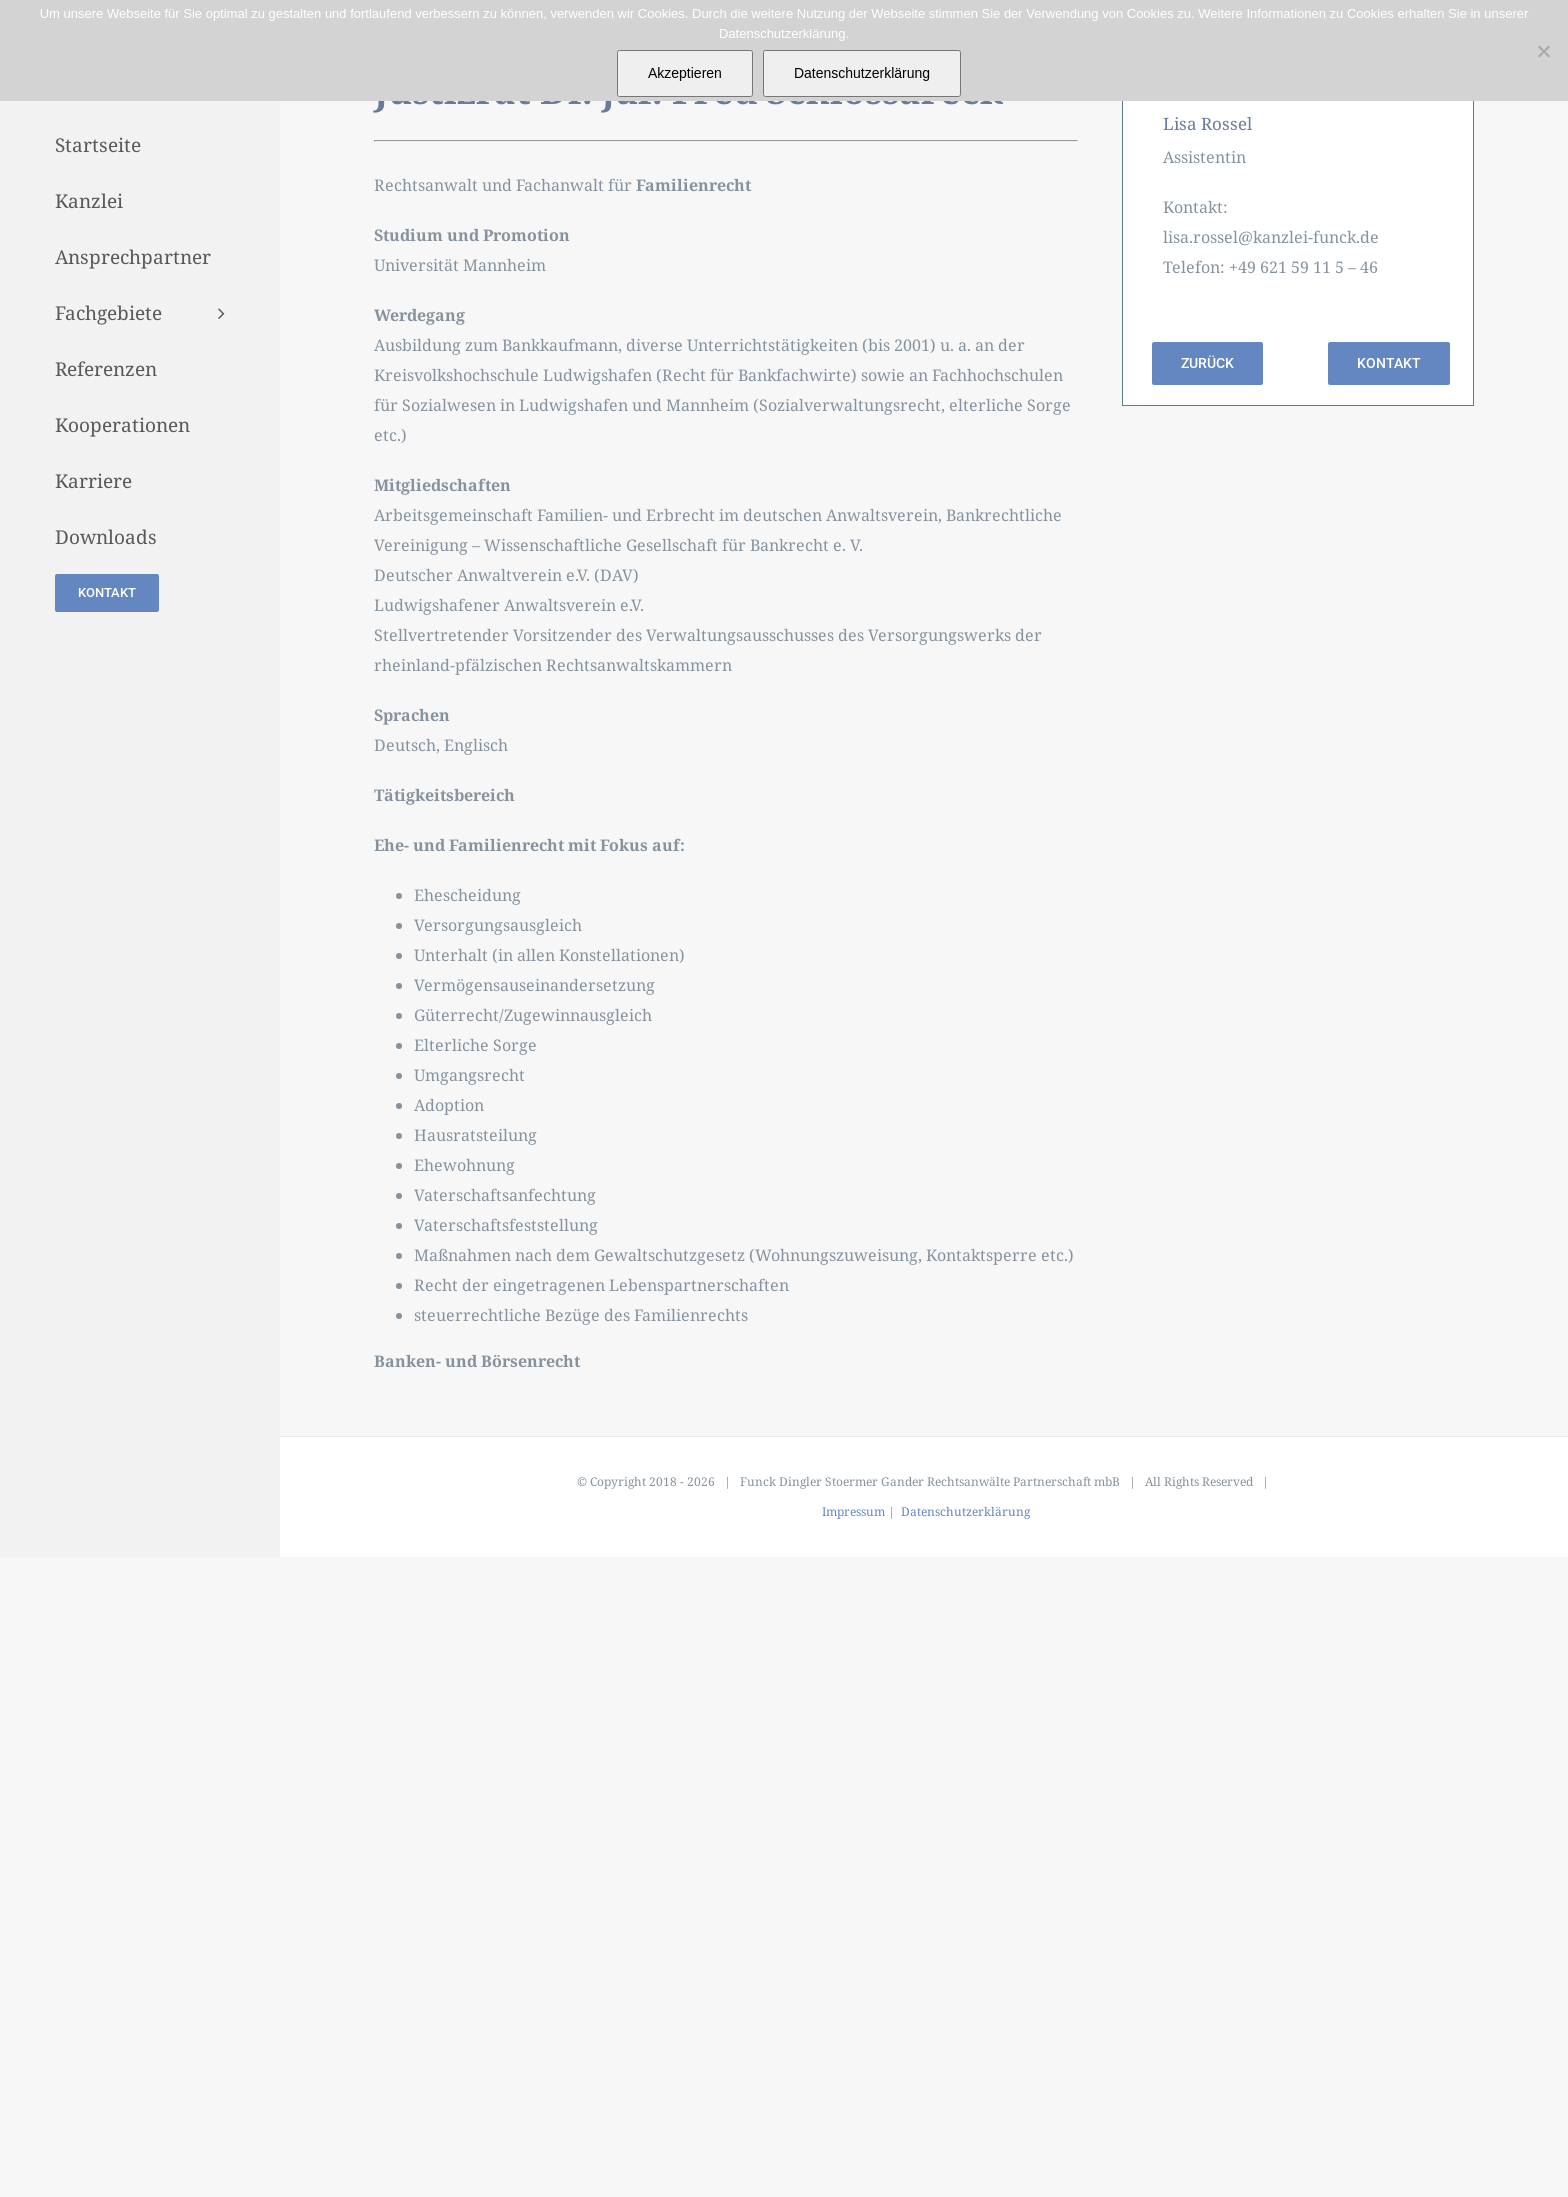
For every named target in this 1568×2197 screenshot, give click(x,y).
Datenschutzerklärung (965, 1511)
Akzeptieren (685, 73)
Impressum (853, 1511)
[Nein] (1543, 51)
